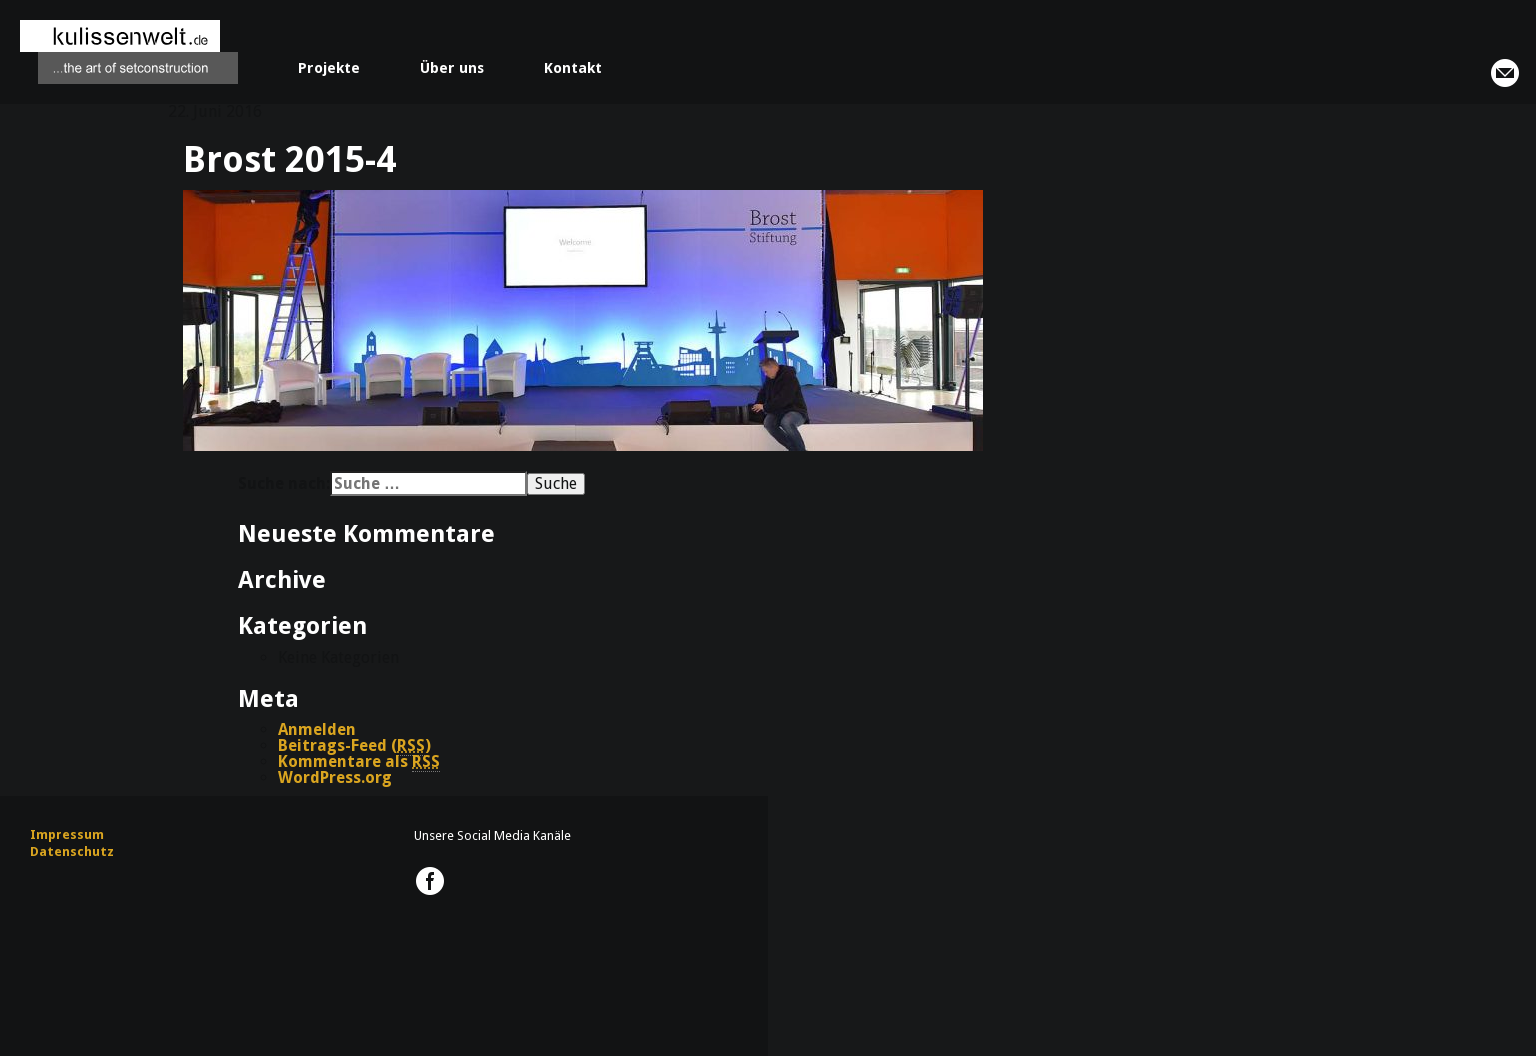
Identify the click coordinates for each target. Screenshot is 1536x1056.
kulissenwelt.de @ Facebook (430, 881)
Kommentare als (359, 762)
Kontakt (573, 68)
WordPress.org (335, 777)
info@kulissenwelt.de (1505, 73)
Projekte (329, 68)
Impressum (67, 834)
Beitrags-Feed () (354, 746)
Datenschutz (72, 851)
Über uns (452, 68)
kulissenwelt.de (129, 52)
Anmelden (317, 729)
